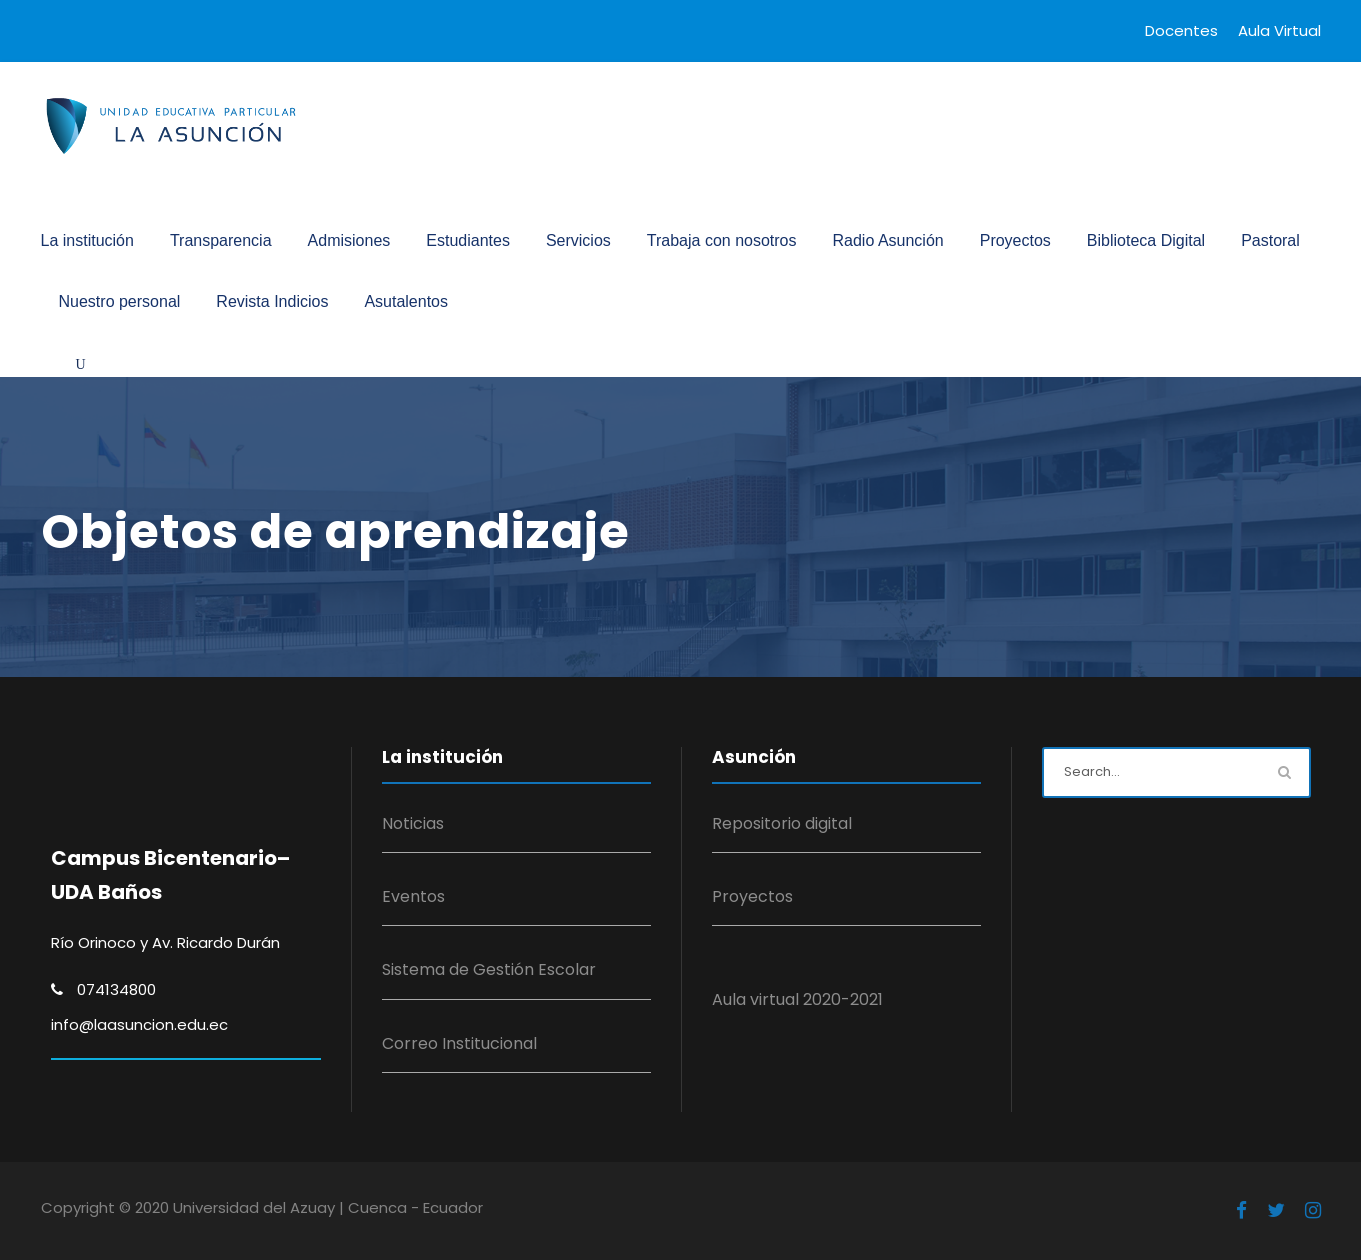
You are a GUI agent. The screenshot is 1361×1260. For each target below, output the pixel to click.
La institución (87, 240)
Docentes (1181, 30)
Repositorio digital (782, 823)
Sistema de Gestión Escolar (489, 969)
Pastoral (1270, 240)
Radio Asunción (888, 240)
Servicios (578, 240)
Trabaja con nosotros (722, 240)
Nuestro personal (120, 301)
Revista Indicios (272, 301)
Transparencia (221, 240)
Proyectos (1015, 240)
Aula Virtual (1279, 30)
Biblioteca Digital (1146, 240)
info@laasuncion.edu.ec (139, 1024)
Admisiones (349, 240)
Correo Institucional (459, 1043)
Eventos (413, 896)
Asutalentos (406, 301)
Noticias (413, 823)
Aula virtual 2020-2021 (797, 999)
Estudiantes (468, 240)
